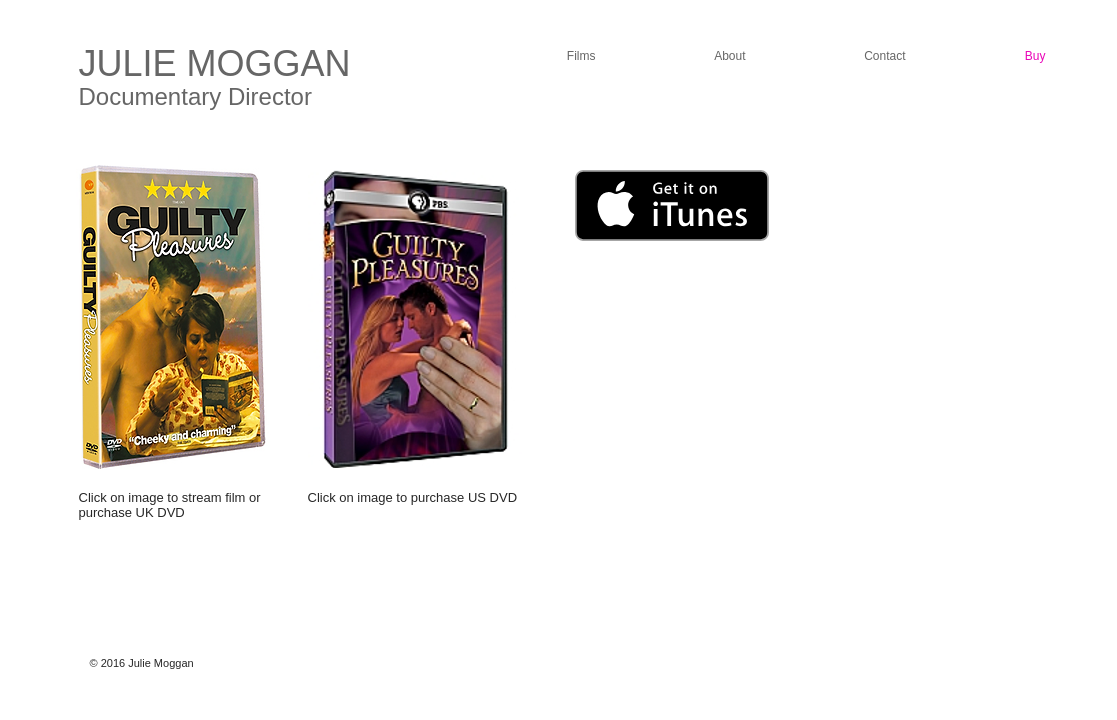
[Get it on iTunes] (672, 205)
